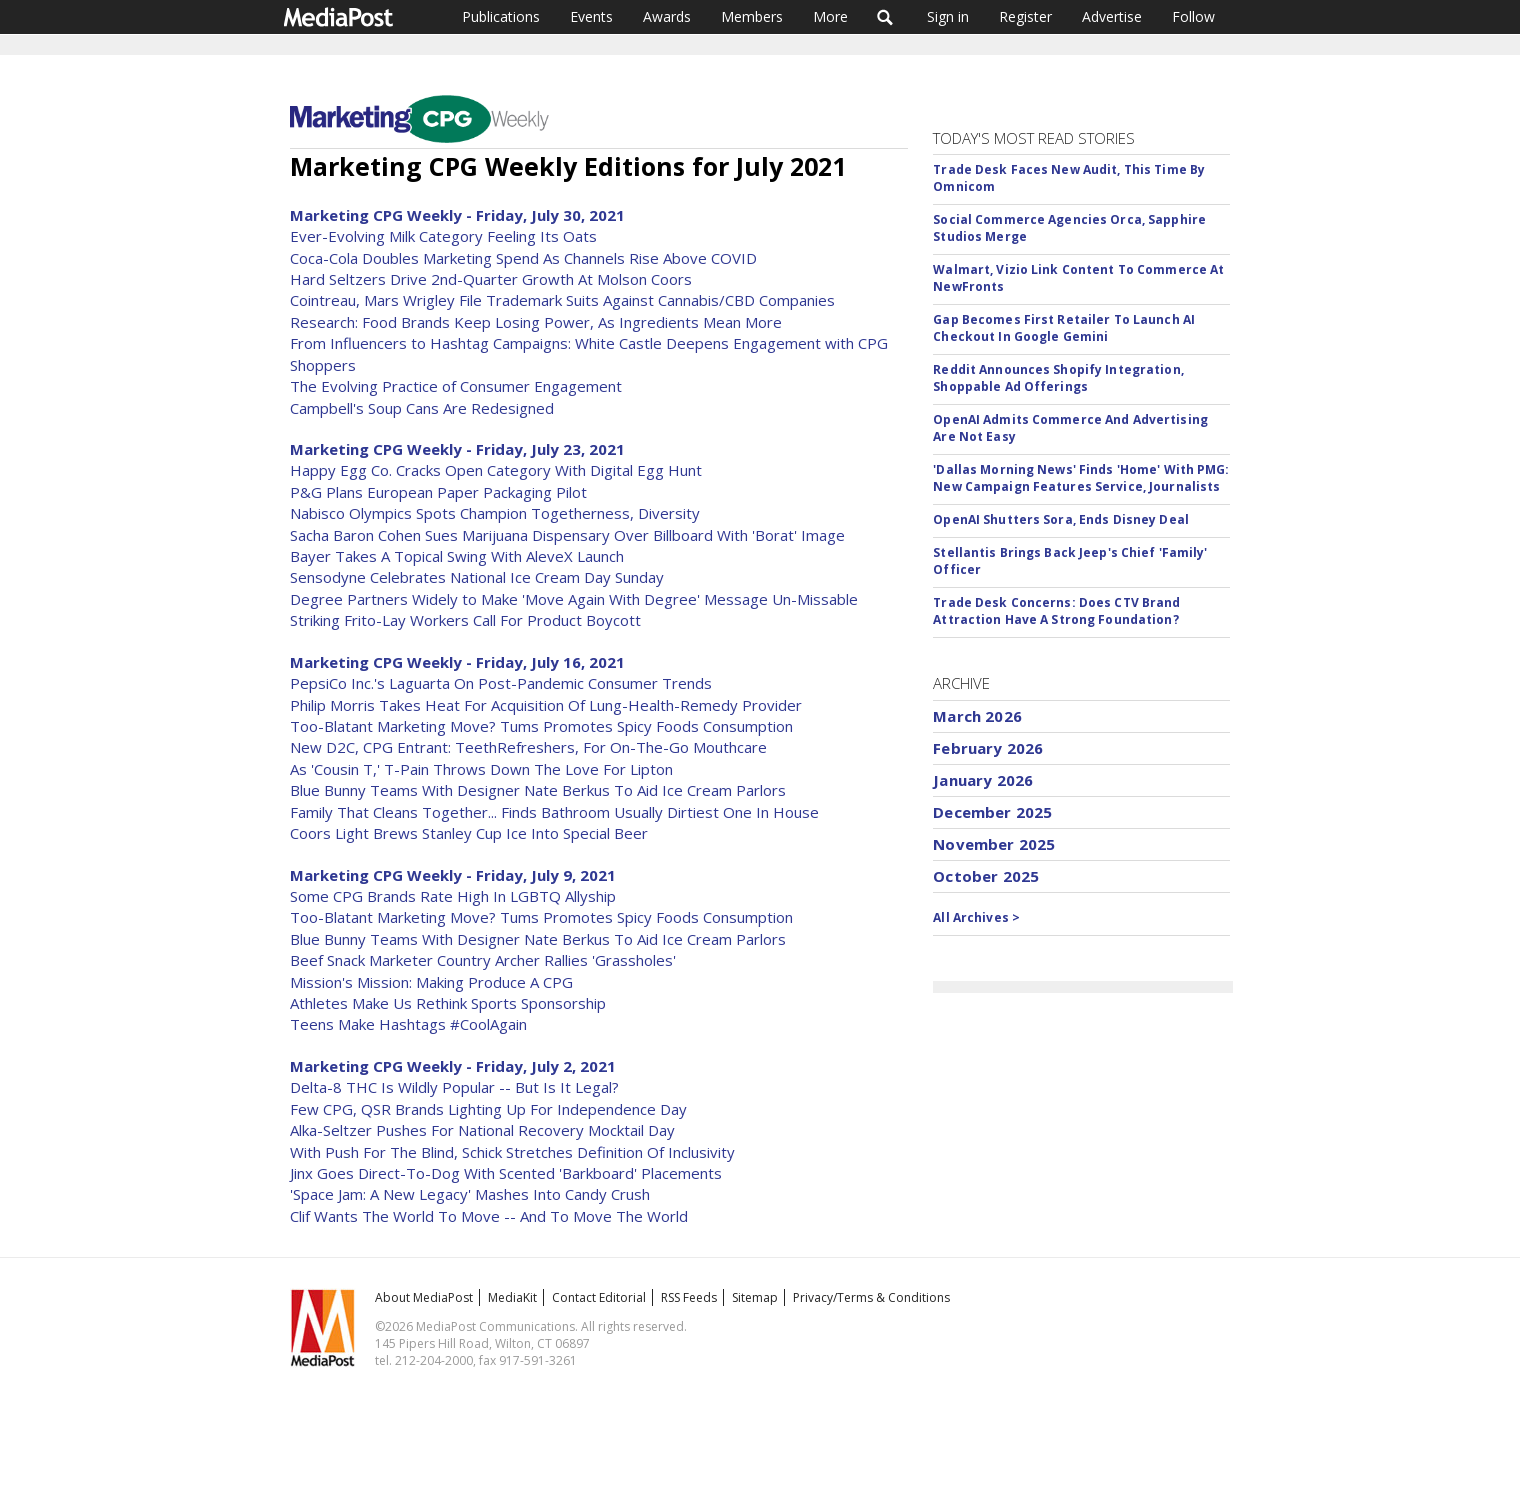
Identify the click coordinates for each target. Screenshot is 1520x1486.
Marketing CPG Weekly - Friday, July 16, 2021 (457, 662)
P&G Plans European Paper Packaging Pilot (438, 492)
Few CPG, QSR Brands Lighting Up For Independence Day (488, 1109)
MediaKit (512, 1297)
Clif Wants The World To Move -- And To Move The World (489, 1216)
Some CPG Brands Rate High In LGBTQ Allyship (453, 896)
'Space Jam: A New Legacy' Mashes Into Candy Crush (470, 1194)
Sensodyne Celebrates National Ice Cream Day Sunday (477, 577)
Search (885, 17)
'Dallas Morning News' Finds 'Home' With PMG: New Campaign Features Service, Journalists (1081, 478)
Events (591, 16)
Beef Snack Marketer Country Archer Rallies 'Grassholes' (483, 960)
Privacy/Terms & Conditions (871, 1297)
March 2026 (977, 716)
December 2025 (992, 812)
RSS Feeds (689, 1297)
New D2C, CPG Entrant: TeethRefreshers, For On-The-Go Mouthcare (528, 747)
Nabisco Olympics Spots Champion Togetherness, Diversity (495, 513)
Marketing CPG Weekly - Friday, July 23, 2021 (457, 449)
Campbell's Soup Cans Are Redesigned (422, 408)
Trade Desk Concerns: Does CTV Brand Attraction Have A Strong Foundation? (1056, 611)
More (830, 16)
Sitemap (755, 1297)
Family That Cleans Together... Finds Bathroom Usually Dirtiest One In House (554, 812)
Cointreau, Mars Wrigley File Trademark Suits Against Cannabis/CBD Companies (562, 300)
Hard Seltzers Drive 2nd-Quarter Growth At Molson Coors (491, 279)
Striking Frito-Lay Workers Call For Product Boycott (465, 620)
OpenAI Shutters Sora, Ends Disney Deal (1061, 519)
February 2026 (988, 748)
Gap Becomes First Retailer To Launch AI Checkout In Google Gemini (1064, 328)
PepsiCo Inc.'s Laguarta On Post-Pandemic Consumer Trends (501, 683)
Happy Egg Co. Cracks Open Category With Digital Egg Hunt (496, 470)
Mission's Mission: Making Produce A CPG (431, 982)
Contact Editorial (599, 1297)
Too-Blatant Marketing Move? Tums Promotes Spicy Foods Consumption (541, 726)
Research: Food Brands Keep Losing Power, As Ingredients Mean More (536, 322)
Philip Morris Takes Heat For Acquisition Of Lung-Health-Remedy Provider (546, 705)
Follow (1193, 16)
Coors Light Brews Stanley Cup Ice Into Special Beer (469, 833)
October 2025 (986, 876)
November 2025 (994, 844)
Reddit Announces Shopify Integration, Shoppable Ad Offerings (1058, 378)
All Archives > (976, 917)
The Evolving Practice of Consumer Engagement (456, 386)
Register (1025, 16)
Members (752, 16)
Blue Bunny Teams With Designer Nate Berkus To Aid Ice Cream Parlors (538, 790)
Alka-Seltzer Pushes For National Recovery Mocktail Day (482, 1130)
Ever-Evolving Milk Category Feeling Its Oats (443, 236)
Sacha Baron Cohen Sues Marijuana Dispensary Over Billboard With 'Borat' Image (567, 535)
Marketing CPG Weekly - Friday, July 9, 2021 (453, 875)
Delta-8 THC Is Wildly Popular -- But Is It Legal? (454, 1087)
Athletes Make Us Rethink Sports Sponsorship (448, 1003)
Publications (501, 16)
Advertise (1112, 16)
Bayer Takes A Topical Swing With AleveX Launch (457, 556)
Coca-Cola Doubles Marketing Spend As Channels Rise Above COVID (523, 258)
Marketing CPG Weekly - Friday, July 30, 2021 (457, 215)
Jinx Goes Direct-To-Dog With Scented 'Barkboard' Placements (506, 1173)
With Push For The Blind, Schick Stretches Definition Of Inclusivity (512, 1152)
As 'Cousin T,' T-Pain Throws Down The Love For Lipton (481, 769)
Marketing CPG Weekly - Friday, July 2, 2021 (453, 1066)
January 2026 (983, 780)
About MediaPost (424, 1297)
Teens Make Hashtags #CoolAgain (408, 1024)
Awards (667, 16)
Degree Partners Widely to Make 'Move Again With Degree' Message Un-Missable (574, 599)
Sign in (948, 16)
